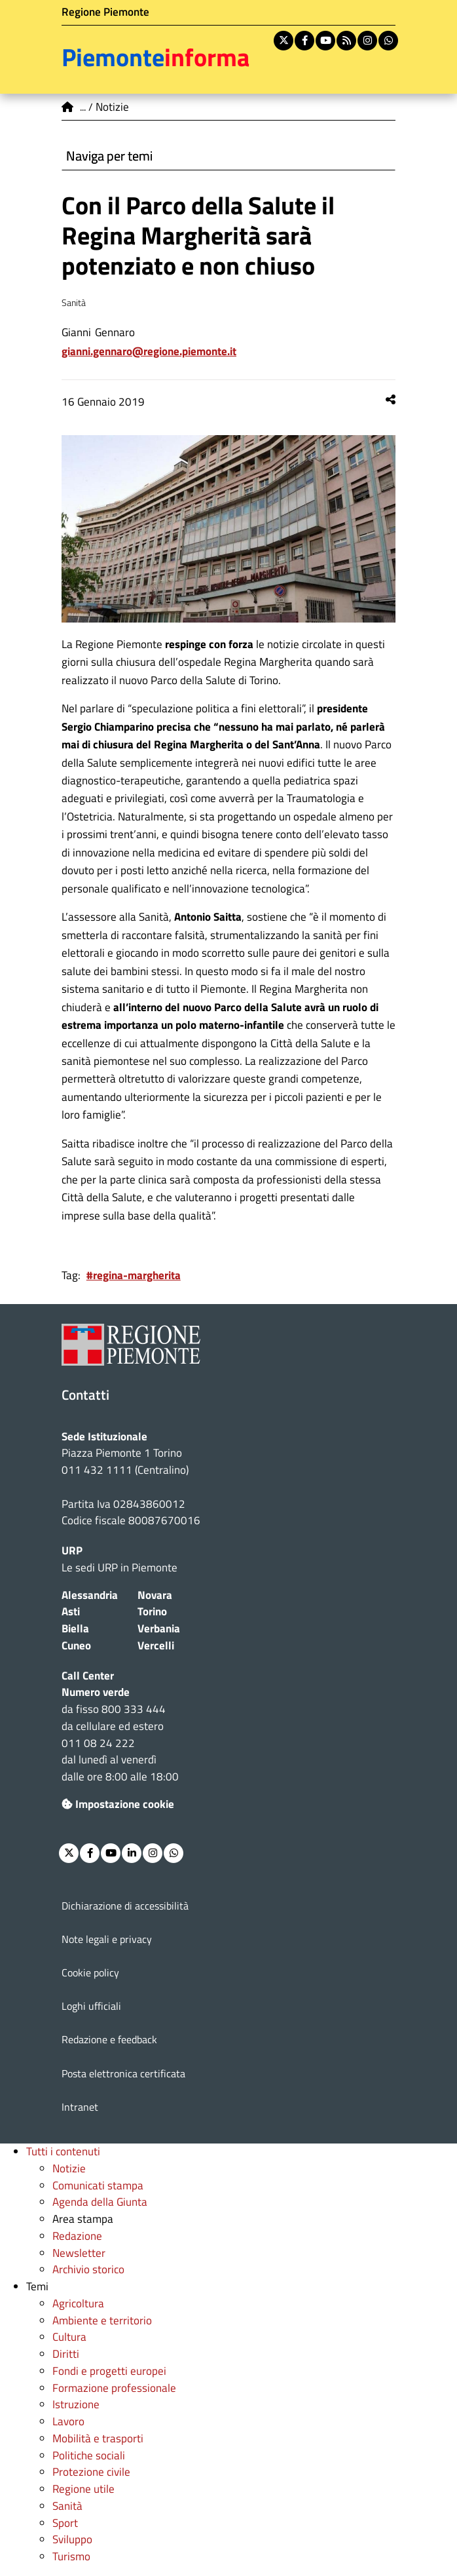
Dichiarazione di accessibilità (125, 1905)
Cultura (69, 2336)
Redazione (77, 2235)
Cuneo (76, 1645)
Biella (75, 1628)
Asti (71, 1611)
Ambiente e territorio (102, 2320)
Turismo (71, 2556)
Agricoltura (78, 2303)
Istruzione (76, 2404)
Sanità (67, 2505)
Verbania (158, 1628)
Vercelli (155, 1645)
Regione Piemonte (105, 11)
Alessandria (90, 1595)
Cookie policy (90, 1972)
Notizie (69, 2168)
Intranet (80, 2107)
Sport (65, 2522)
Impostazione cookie (118, 1804)
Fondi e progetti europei (109, 2370)
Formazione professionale (114, 2387)
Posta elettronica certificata (123, 2073)
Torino (152, 1611)
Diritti (65, 2353)
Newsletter (78, 2252)
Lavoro (68, 2421)
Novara (154, 1595)
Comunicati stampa (97, 2185)
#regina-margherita (133, 1275)
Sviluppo (72, 2539)
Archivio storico (88, 2269)
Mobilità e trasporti (97, 2438)
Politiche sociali (88, 2455)
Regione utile (83, 2488)
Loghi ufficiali (91, 2006)
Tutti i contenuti (63, 2151)
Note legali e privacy (107, 1939)
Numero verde (96, 1692)
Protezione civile (91, 2471)
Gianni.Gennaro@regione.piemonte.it (149, 351)
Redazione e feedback (109, 2039)
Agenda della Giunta (99, 2201)
